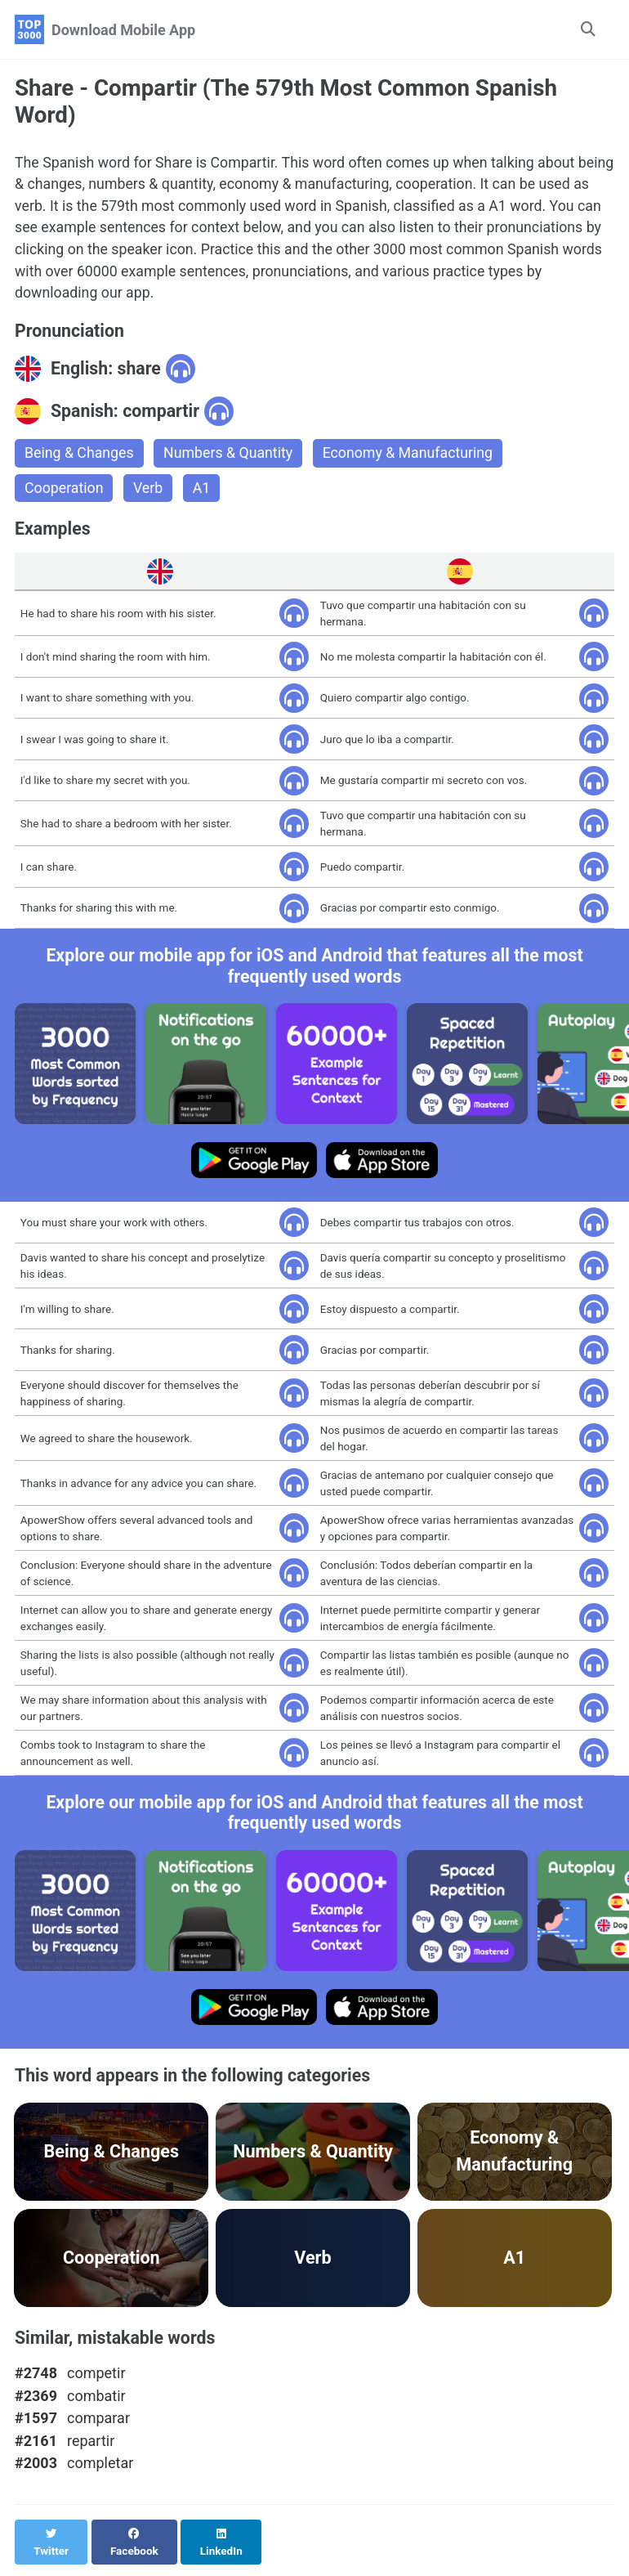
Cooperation (65, 491)
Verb (149, 491)
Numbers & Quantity (230, 456)
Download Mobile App (123, 29)
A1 (203, 491)
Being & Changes (80, 456)
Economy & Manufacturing (412, 456)
